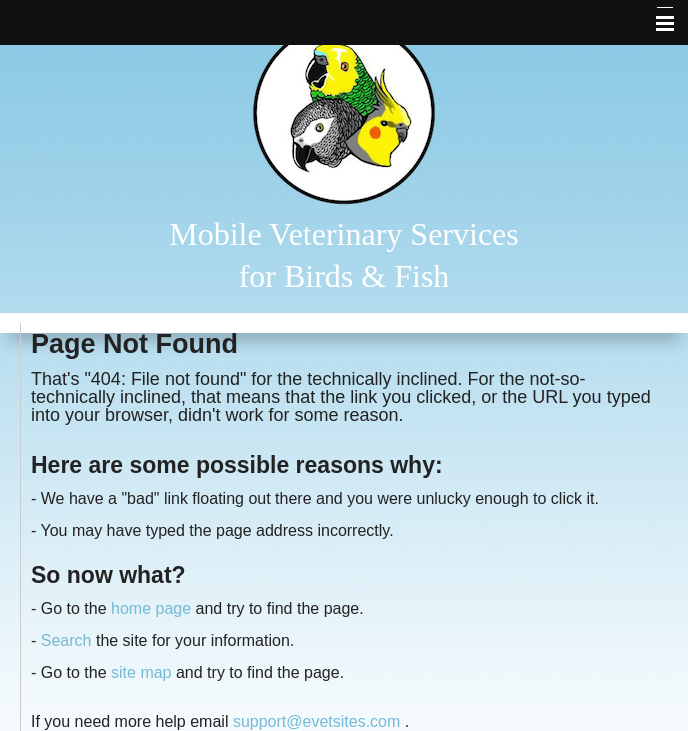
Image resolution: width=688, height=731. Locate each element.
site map (141, 672)
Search (66, 640)
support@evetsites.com (316, 721)
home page (151, 608)
